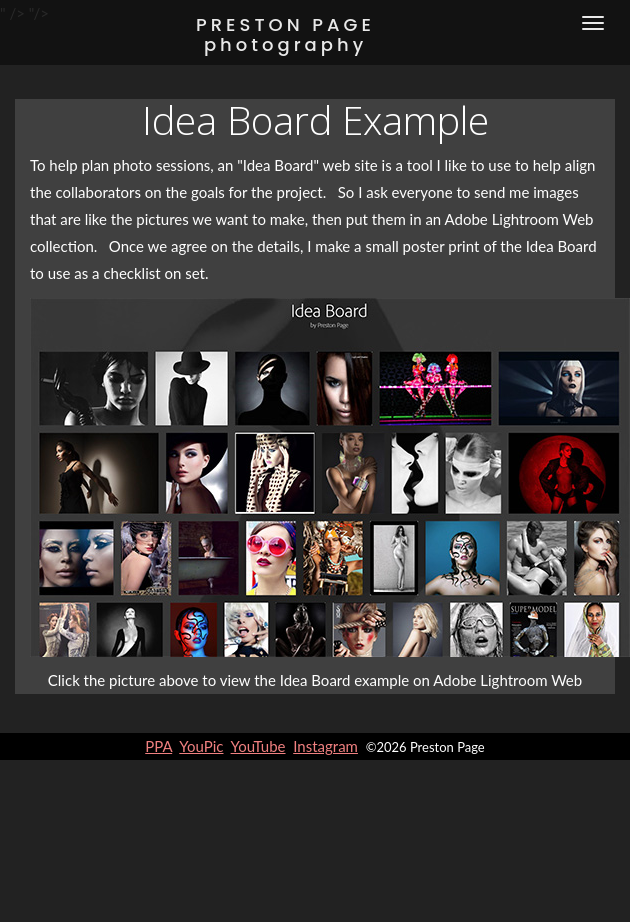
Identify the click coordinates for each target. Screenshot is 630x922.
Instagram (325, 746)
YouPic (201, 746)
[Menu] (593, 23)
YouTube (258, 746)
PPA (158, 746)
